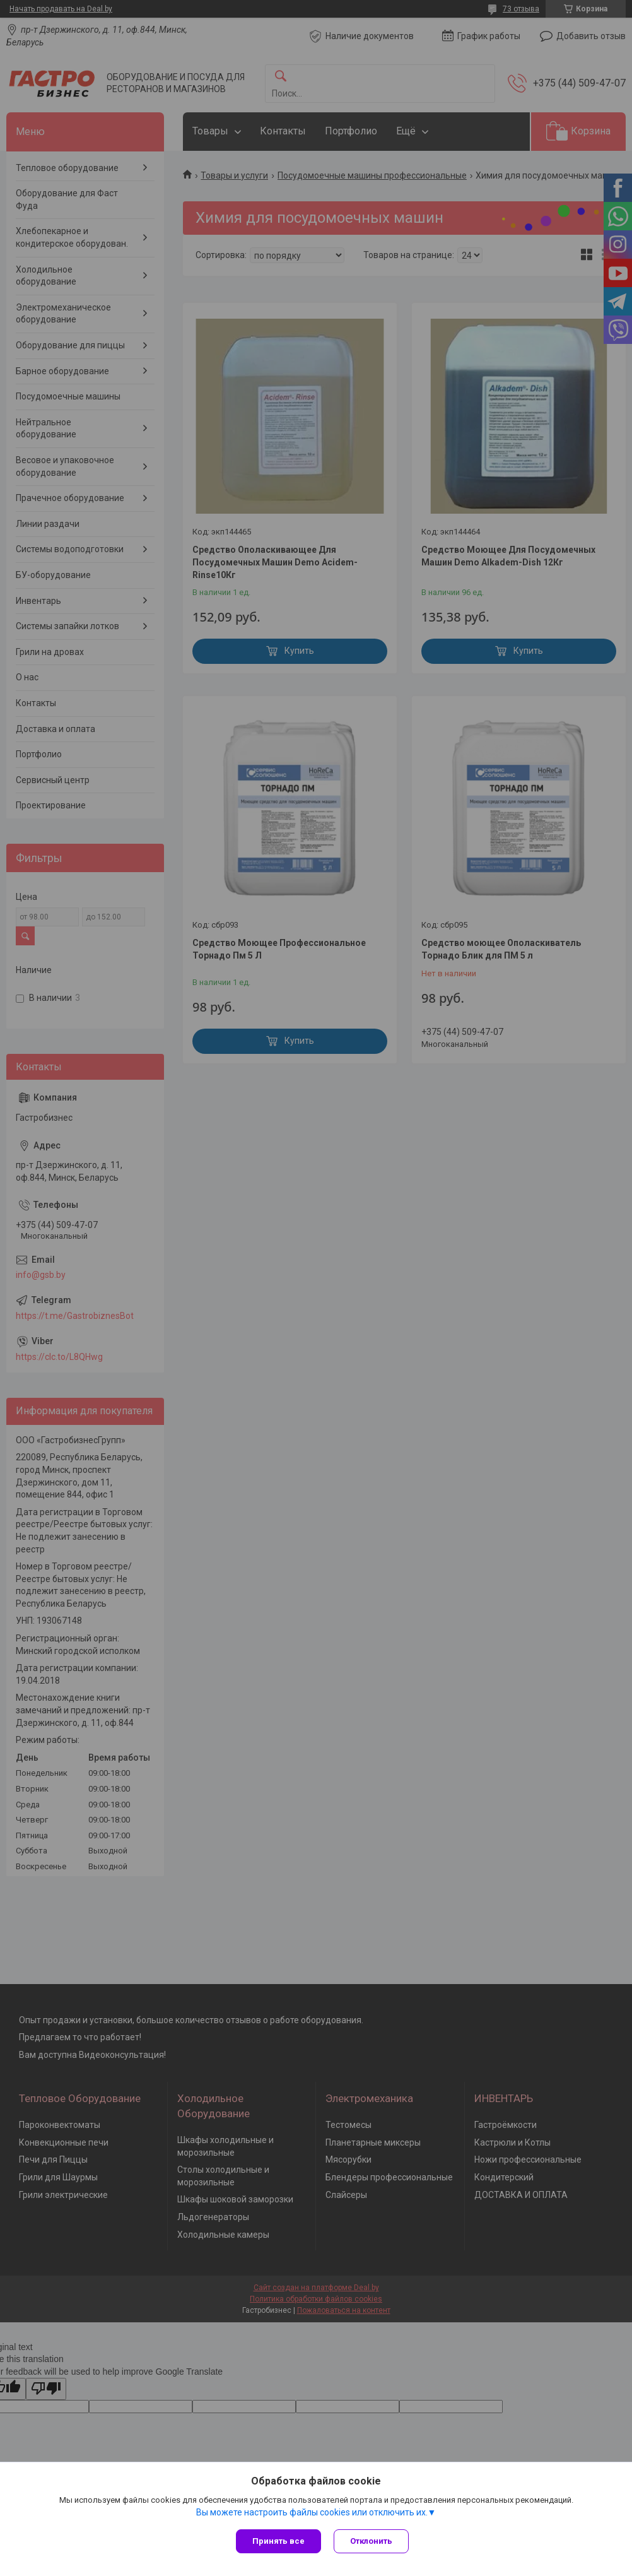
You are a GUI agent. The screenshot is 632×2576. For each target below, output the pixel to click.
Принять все (278, 2541)
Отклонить (371, 2541)
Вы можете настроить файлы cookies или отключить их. (312, 2512)
